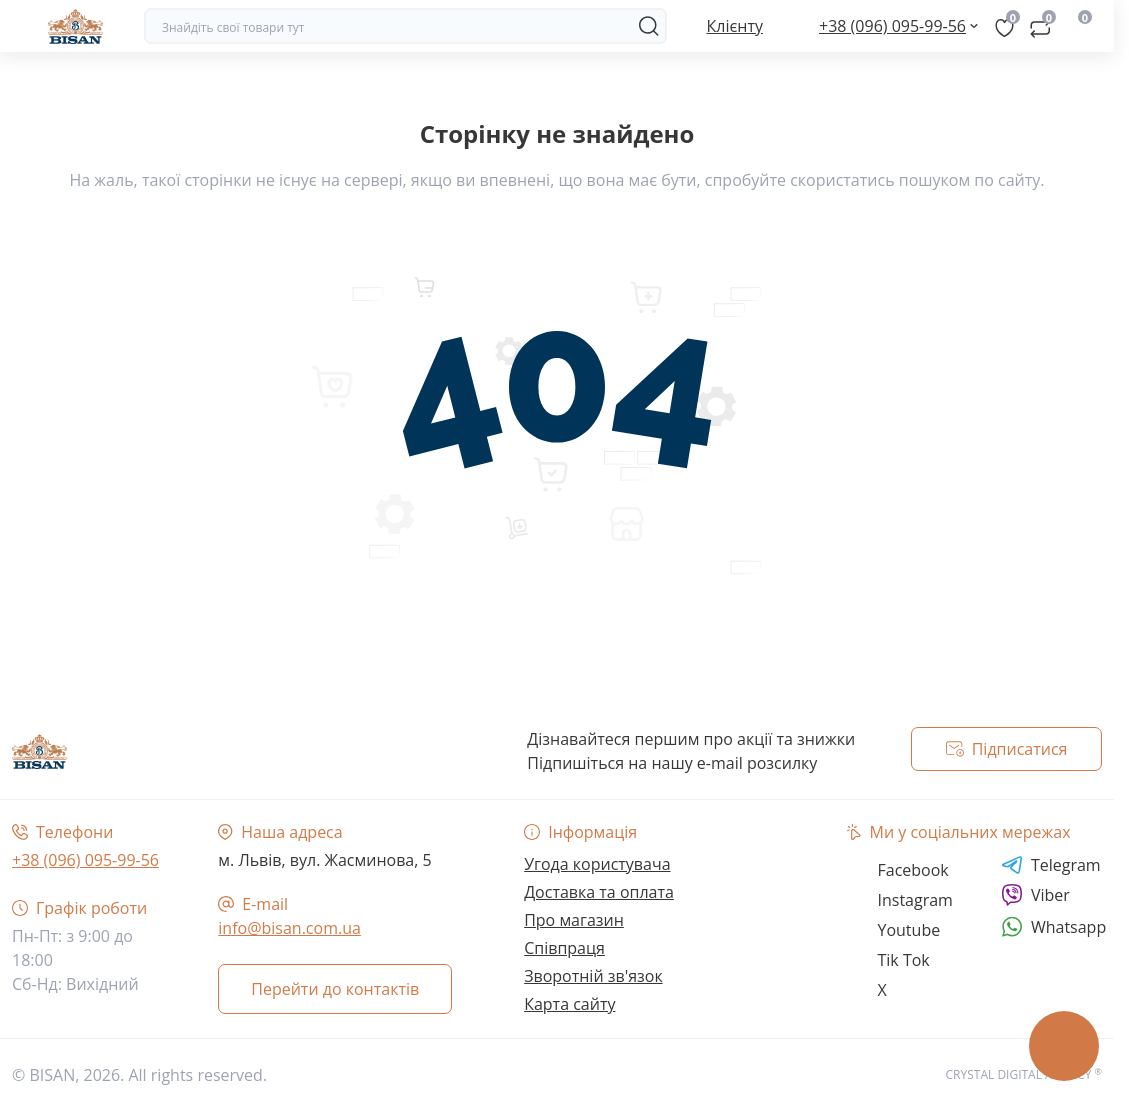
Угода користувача (597, 864)
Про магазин (574, 920)
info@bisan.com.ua (289, 928)
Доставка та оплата (599, 892)
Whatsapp (1053, 926)
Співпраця (564, 948)
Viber (1035, 895)
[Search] (649, 26)
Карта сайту (569, 1004)
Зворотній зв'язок (593, 976)
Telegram (1051, 865)
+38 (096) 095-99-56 (85, 860)
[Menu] (22, 26)
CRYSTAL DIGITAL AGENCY (1024, 1074)
